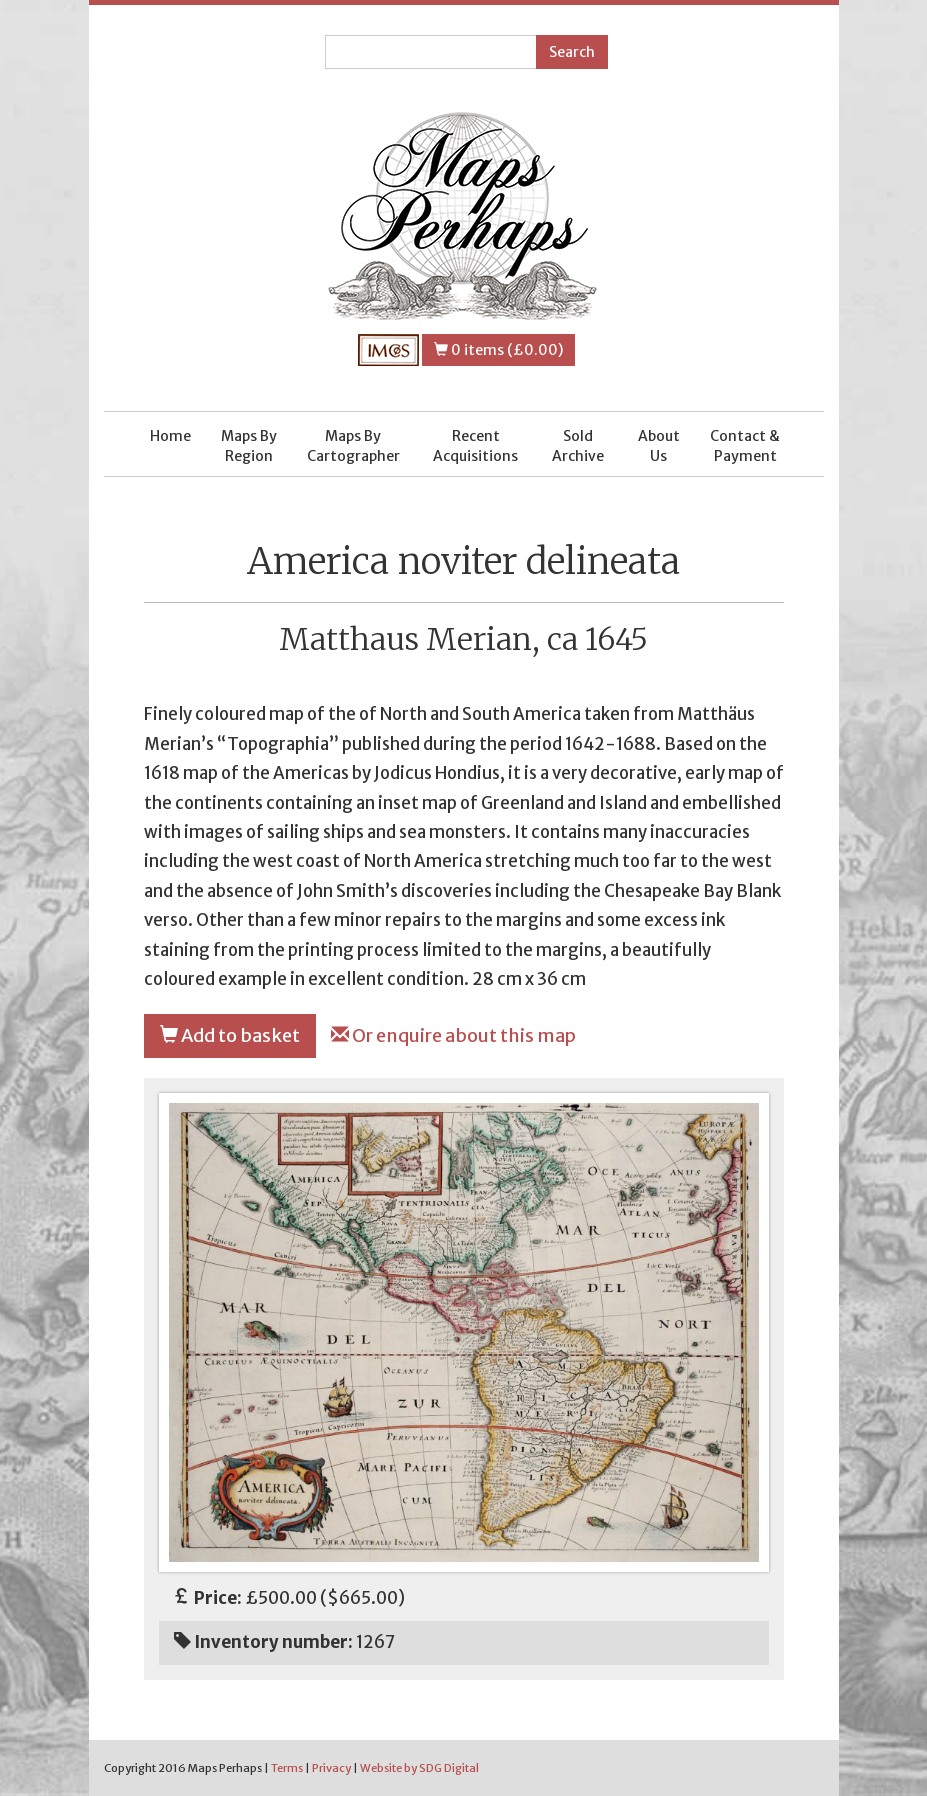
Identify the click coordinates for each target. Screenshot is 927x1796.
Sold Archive (578, 446)
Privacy (331, 1768)
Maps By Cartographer (353, 446)
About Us (659, 446)
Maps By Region (249, 446)
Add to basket (230, 1035)
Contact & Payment (745, 446)
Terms (287, 1768)
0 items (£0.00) (498, 350)
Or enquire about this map (453, 1035)
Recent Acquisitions (475, 446)
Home (170, 436)
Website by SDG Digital (419, 1768)
